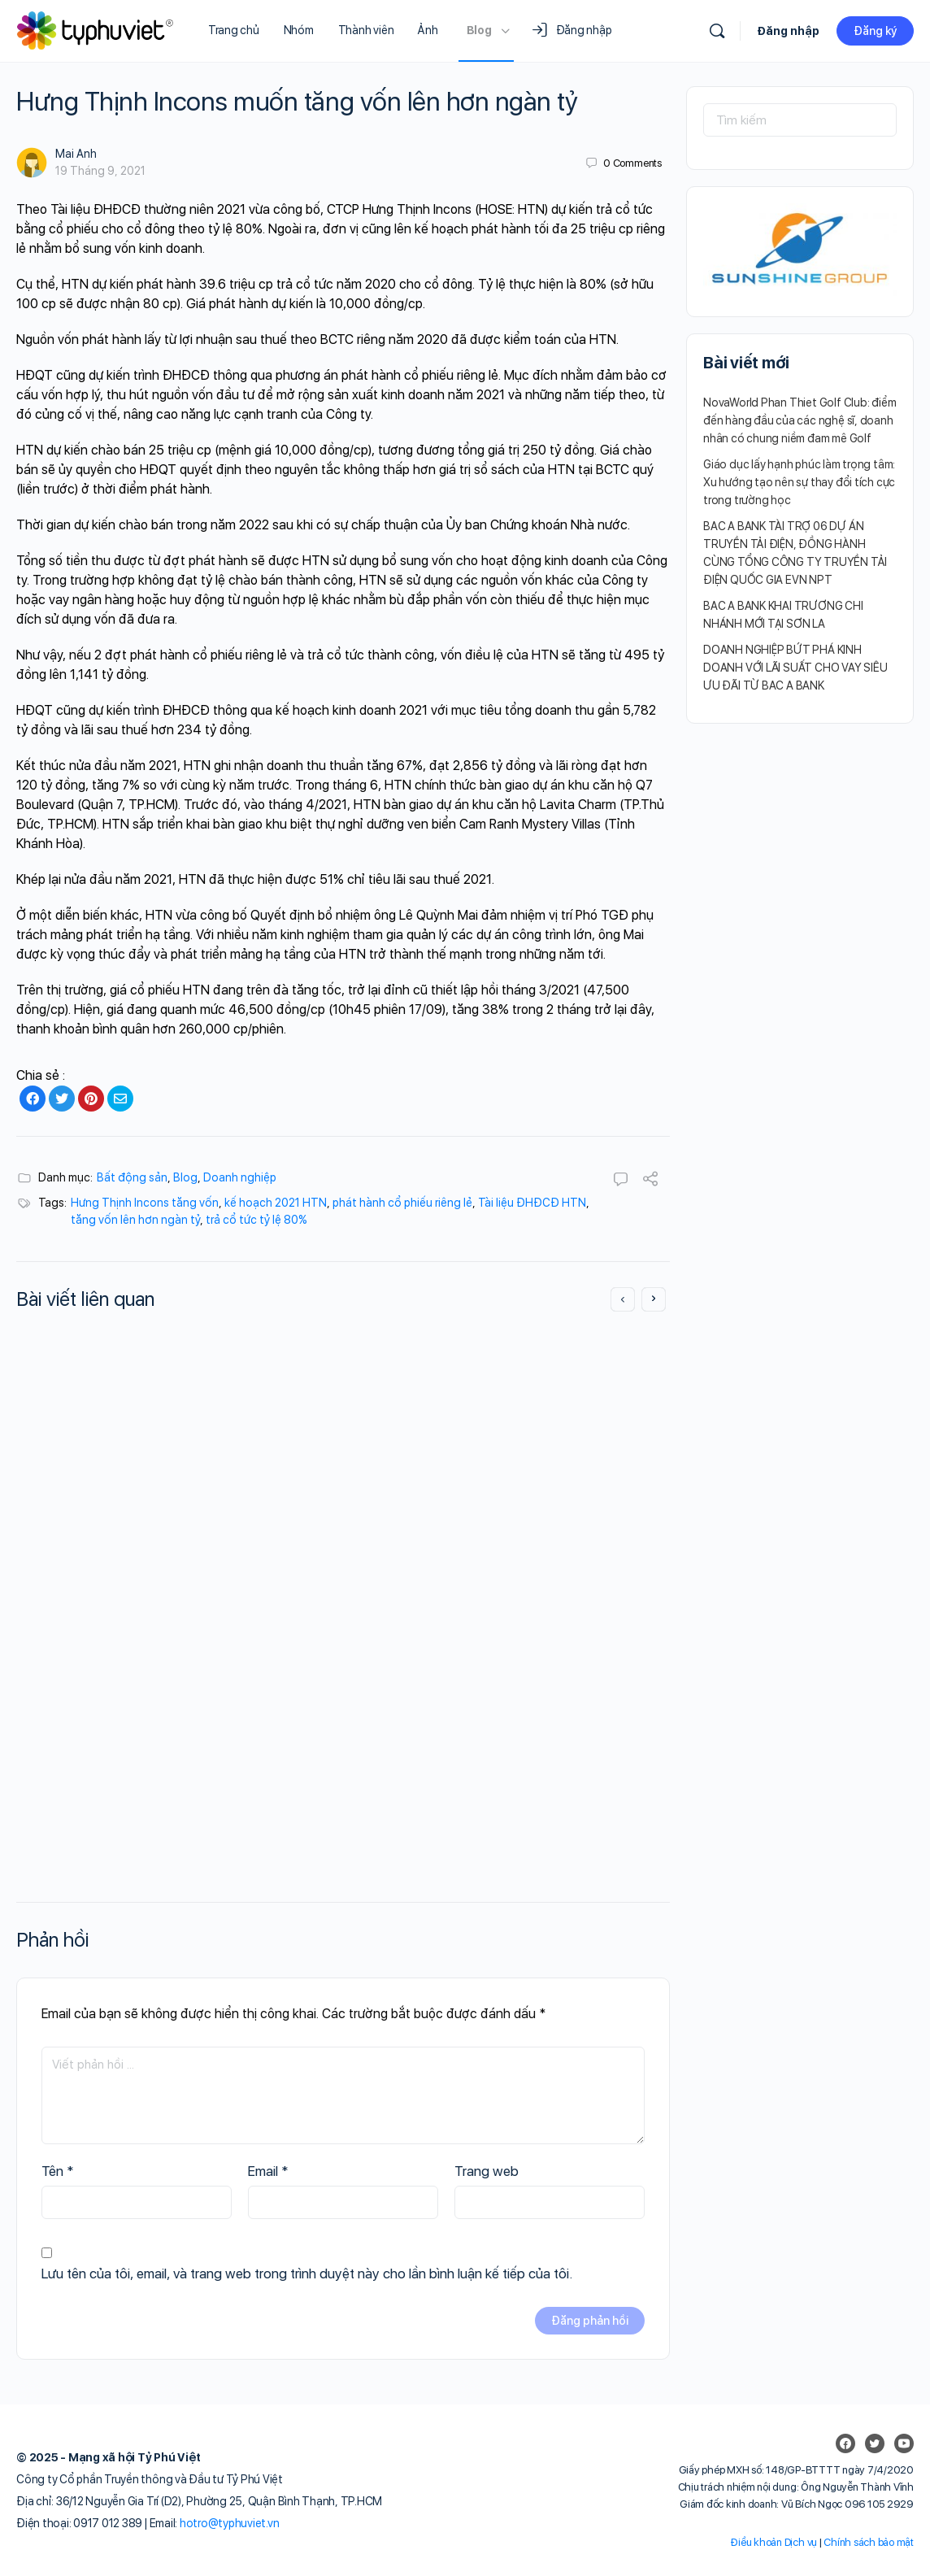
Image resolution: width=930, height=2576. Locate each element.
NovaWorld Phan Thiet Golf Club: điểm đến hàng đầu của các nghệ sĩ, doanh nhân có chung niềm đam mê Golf (799, 420)
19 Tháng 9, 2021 (100, 170)
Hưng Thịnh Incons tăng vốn (145, 1202)
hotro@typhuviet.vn (230, 2523)
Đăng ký (875, 30)
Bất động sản (132, 1177)
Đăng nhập (788, 30)
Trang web (486, 2171)
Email (268, 2171)
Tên (57, 2171)
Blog (185, 1177)
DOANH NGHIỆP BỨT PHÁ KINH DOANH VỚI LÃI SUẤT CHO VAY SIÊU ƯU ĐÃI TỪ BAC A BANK (795, 667)
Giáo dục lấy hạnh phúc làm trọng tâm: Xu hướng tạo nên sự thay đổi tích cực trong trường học (799, 482)
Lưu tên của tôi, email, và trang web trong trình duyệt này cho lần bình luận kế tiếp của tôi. (306, 2273)
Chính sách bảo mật (869, 2542)
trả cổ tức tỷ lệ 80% (256, 1219)
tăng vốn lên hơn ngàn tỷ (135, 1219)
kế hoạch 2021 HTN (275, 1202)
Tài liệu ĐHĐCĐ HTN (532, 1202)
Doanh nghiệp (239, 1177)
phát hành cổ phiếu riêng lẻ (402, 1202)
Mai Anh (76, 153)
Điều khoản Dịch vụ (773, 2542)
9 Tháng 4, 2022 (121, 1657)
